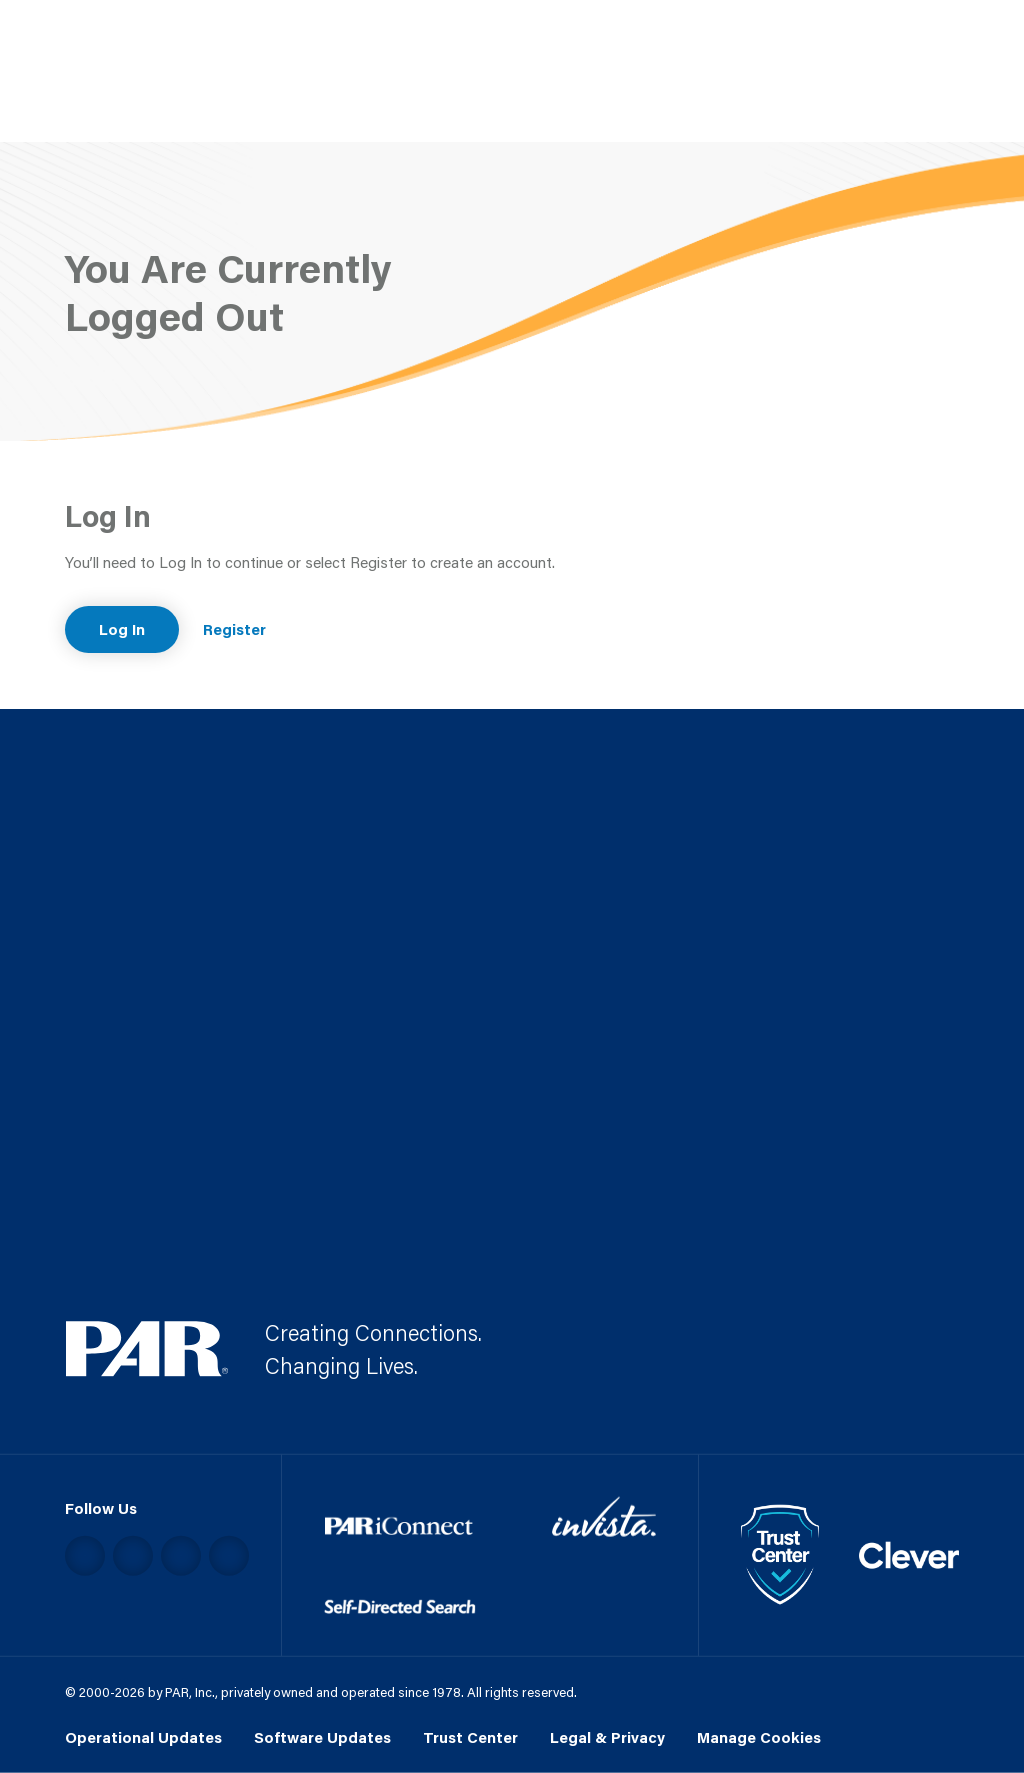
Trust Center (470, 1737)
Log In (122, 629)
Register (234, 629)
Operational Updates (143, 1737)
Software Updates (322, 1737)
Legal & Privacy (607, 1737)
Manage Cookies (759, 1737)
